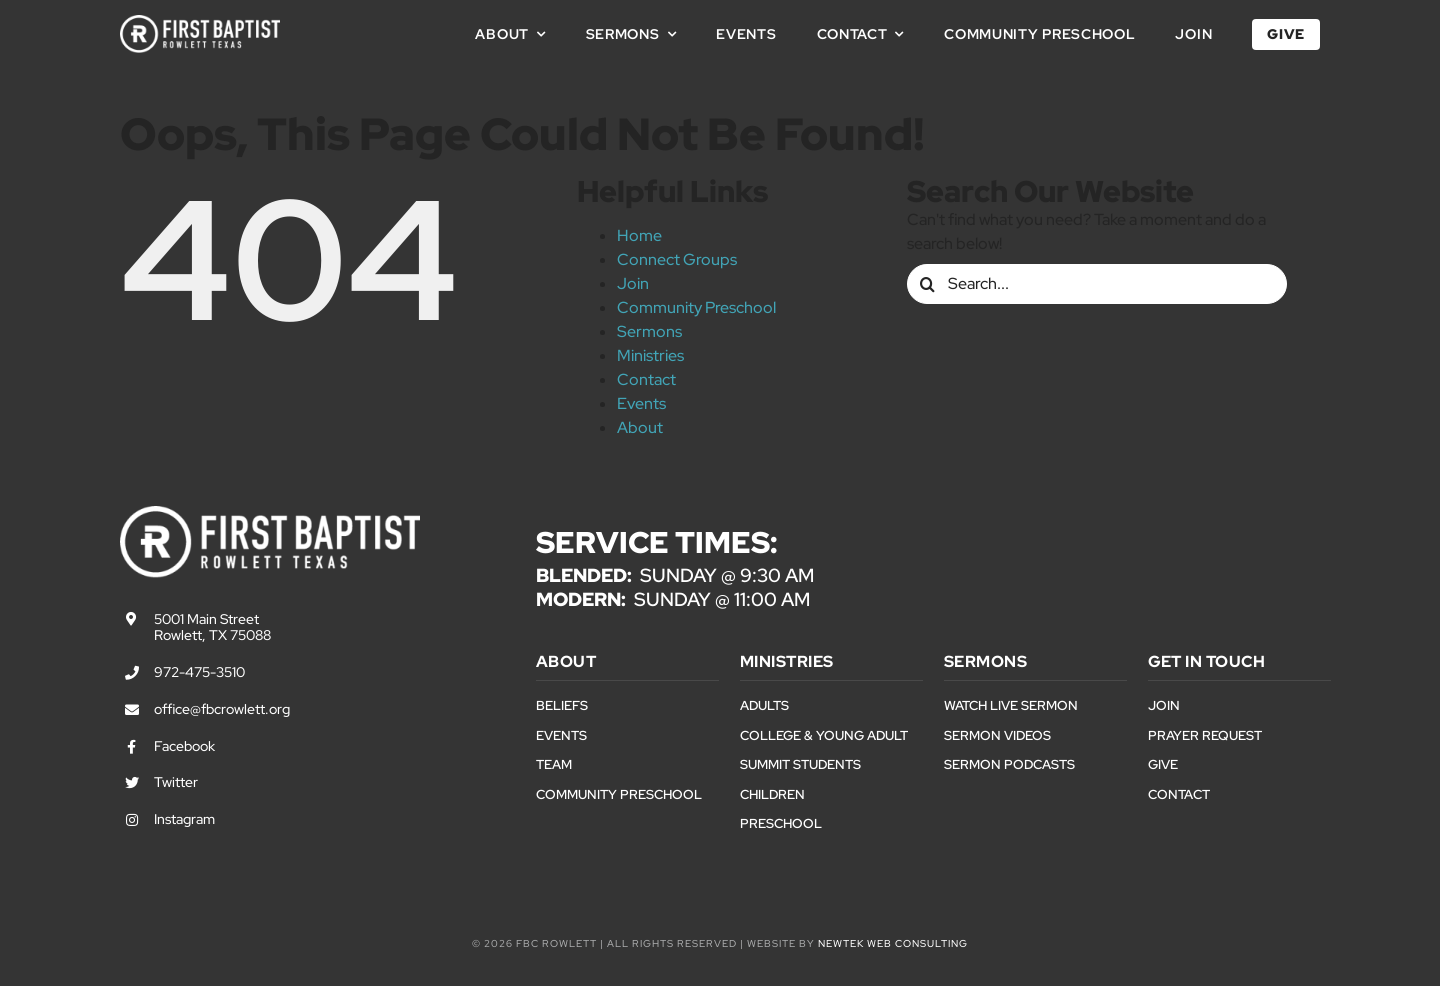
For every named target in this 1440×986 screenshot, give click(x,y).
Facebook (184, 746)
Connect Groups (677, 259)
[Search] (927, 284)
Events (641, 403)
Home (639, 235)
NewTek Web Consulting (893, 943)
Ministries (650, 355)
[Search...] (1097, 284)
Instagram (184, 819)
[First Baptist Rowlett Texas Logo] (200, 22)
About (640, 427)
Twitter (176, 782)
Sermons (649, 331)
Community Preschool (696, 307)
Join (633, 283)
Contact (646, 379)
